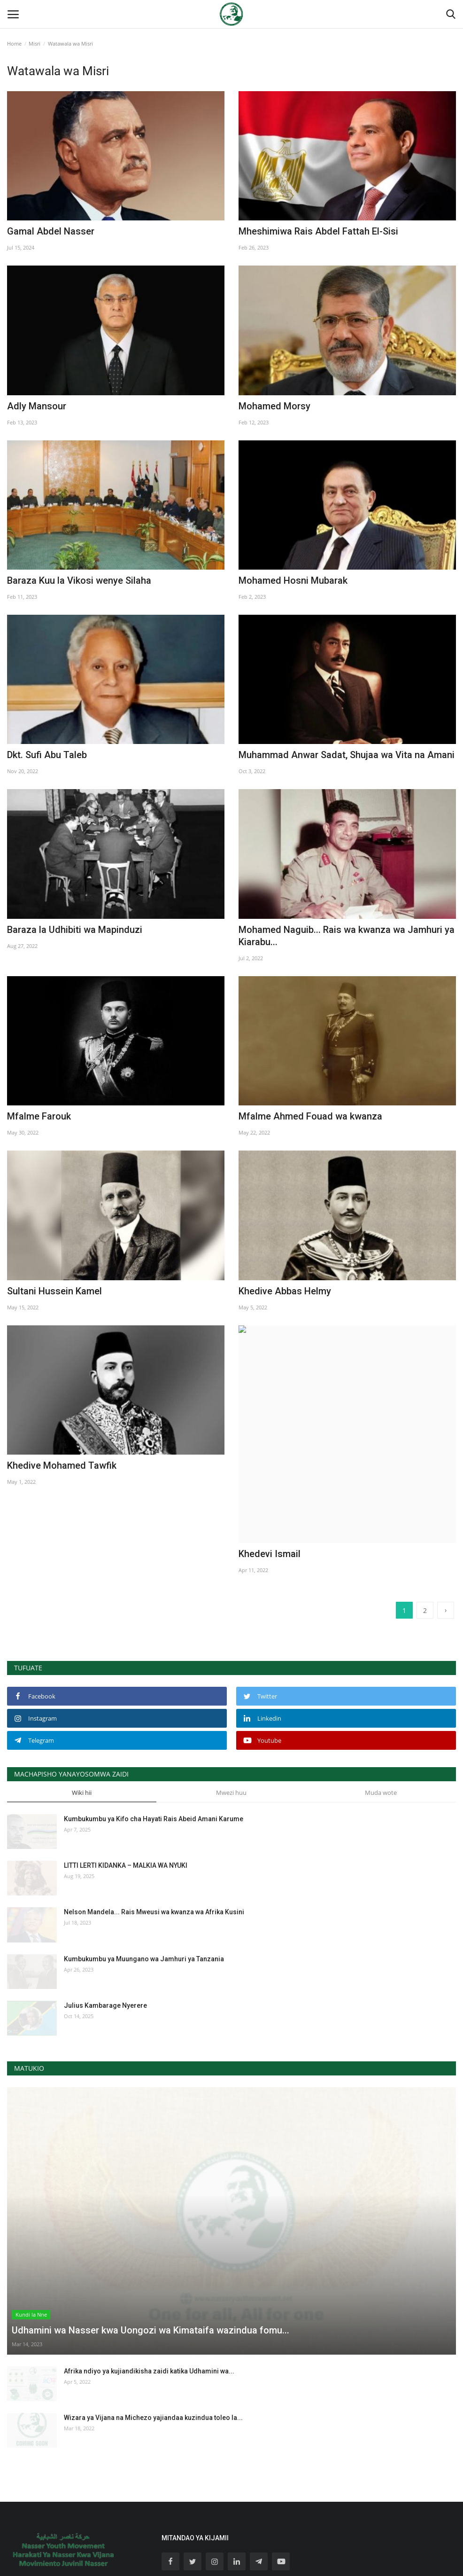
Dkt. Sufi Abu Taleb (47, 754)
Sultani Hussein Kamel (54, 1291)
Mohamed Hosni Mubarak (293, 580)
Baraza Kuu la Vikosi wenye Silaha (79, 580)
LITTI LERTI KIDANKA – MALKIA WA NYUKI (125, 1777)
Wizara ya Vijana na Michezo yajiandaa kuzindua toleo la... (153, 2329)
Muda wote (381, 1704)
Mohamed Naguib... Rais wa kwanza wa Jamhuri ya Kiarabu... (347, 935)
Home (14, 43)
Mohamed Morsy (274, 406)
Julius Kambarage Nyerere (105, 1917)
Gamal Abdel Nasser (50, 231)
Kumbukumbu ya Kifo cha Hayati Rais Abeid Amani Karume (153, 1730)
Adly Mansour (36, 406)
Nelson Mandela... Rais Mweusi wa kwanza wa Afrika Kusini (154, 1824)
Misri (34, 43)
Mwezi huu (231, 1704)
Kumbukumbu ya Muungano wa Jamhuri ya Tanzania (144, 1870)
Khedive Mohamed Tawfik (61, 1465)
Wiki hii (82, 1704)
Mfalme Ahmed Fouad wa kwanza (310, 1116)
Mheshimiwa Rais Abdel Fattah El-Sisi (318, 231)
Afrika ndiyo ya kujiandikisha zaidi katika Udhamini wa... (149, 2282)
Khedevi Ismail (279, 1465)
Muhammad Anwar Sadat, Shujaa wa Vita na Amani (347, 754)
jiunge (284, 2514)
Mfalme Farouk (39, 1116)
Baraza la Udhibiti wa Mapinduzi (74, 929)
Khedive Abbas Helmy (285, 1291)
